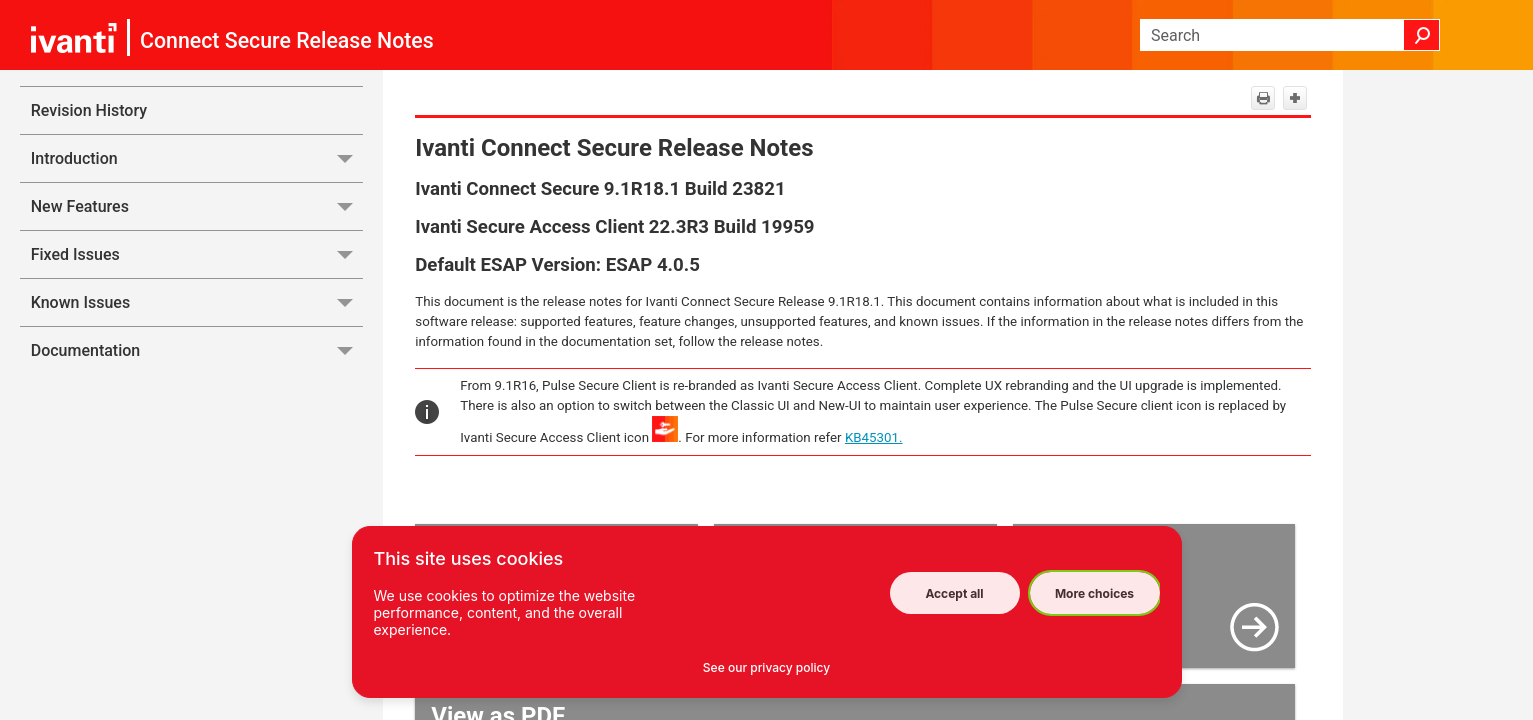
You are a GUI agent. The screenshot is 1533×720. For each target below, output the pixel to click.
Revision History (89, 110)
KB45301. (874, 437)
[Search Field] (1290, 35)
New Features (197, 206)
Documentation (197, 350)
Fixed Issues (197, 254)
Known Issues (197, 302)
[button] (1422, 35)
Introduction (197, 158)
